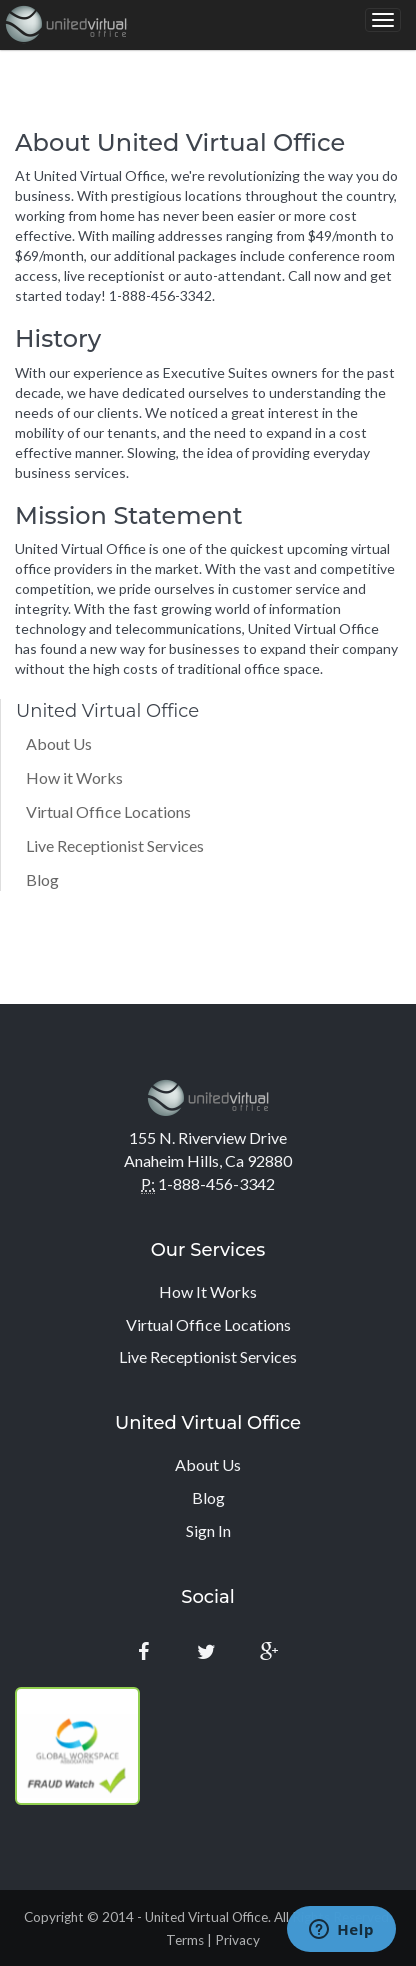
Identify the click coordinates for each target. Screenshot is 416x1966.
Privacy (237, 1940)
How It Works (208, 1291)
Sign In (208, 1530)
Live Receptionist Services (115, 845)
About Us (59, 743)
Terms (185, 1940)
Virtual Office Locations (108, 811)
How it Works (74, 777)
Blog (42, 879)
